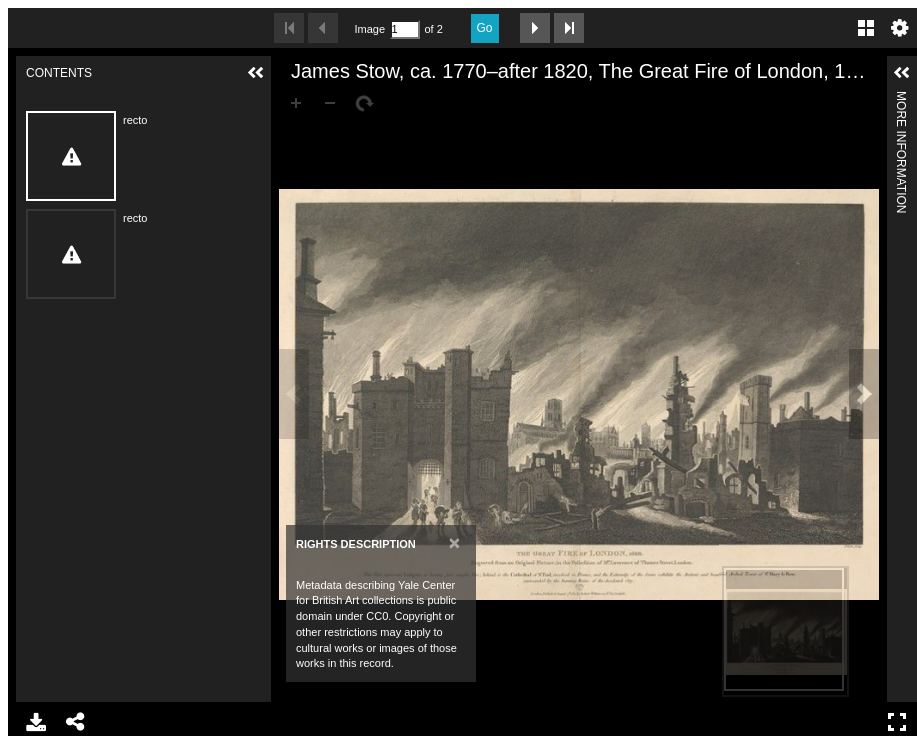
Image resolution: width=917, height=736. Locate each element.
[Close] (454, 542)
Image (370, 29)
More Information (901, 99)
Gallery (866, 28)
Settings (900, 28)
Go (485, 28)
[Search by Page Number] (405, 29)
